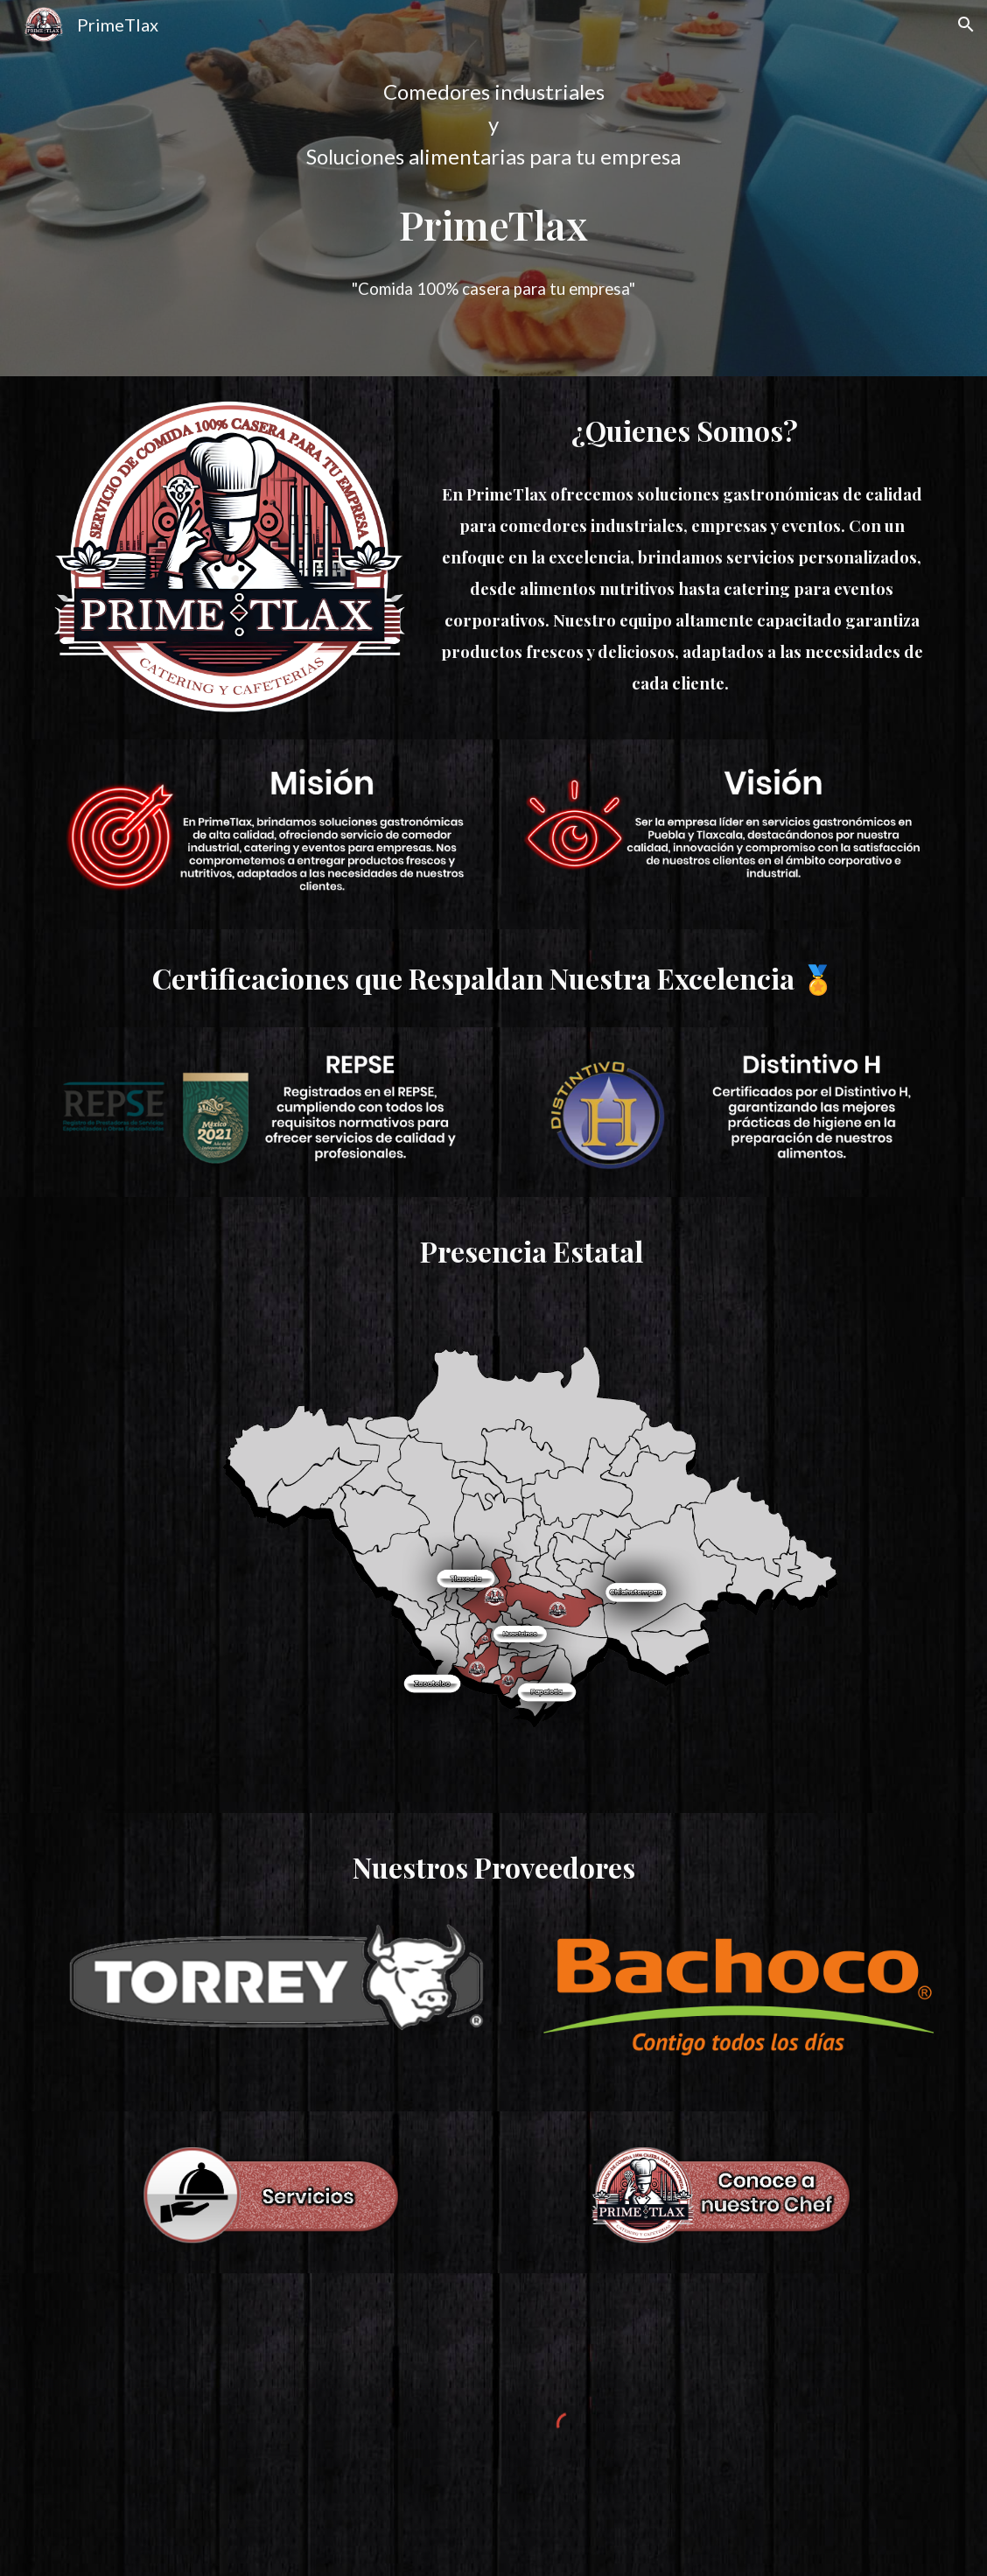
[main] (493, 124)
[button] (966, 25)
